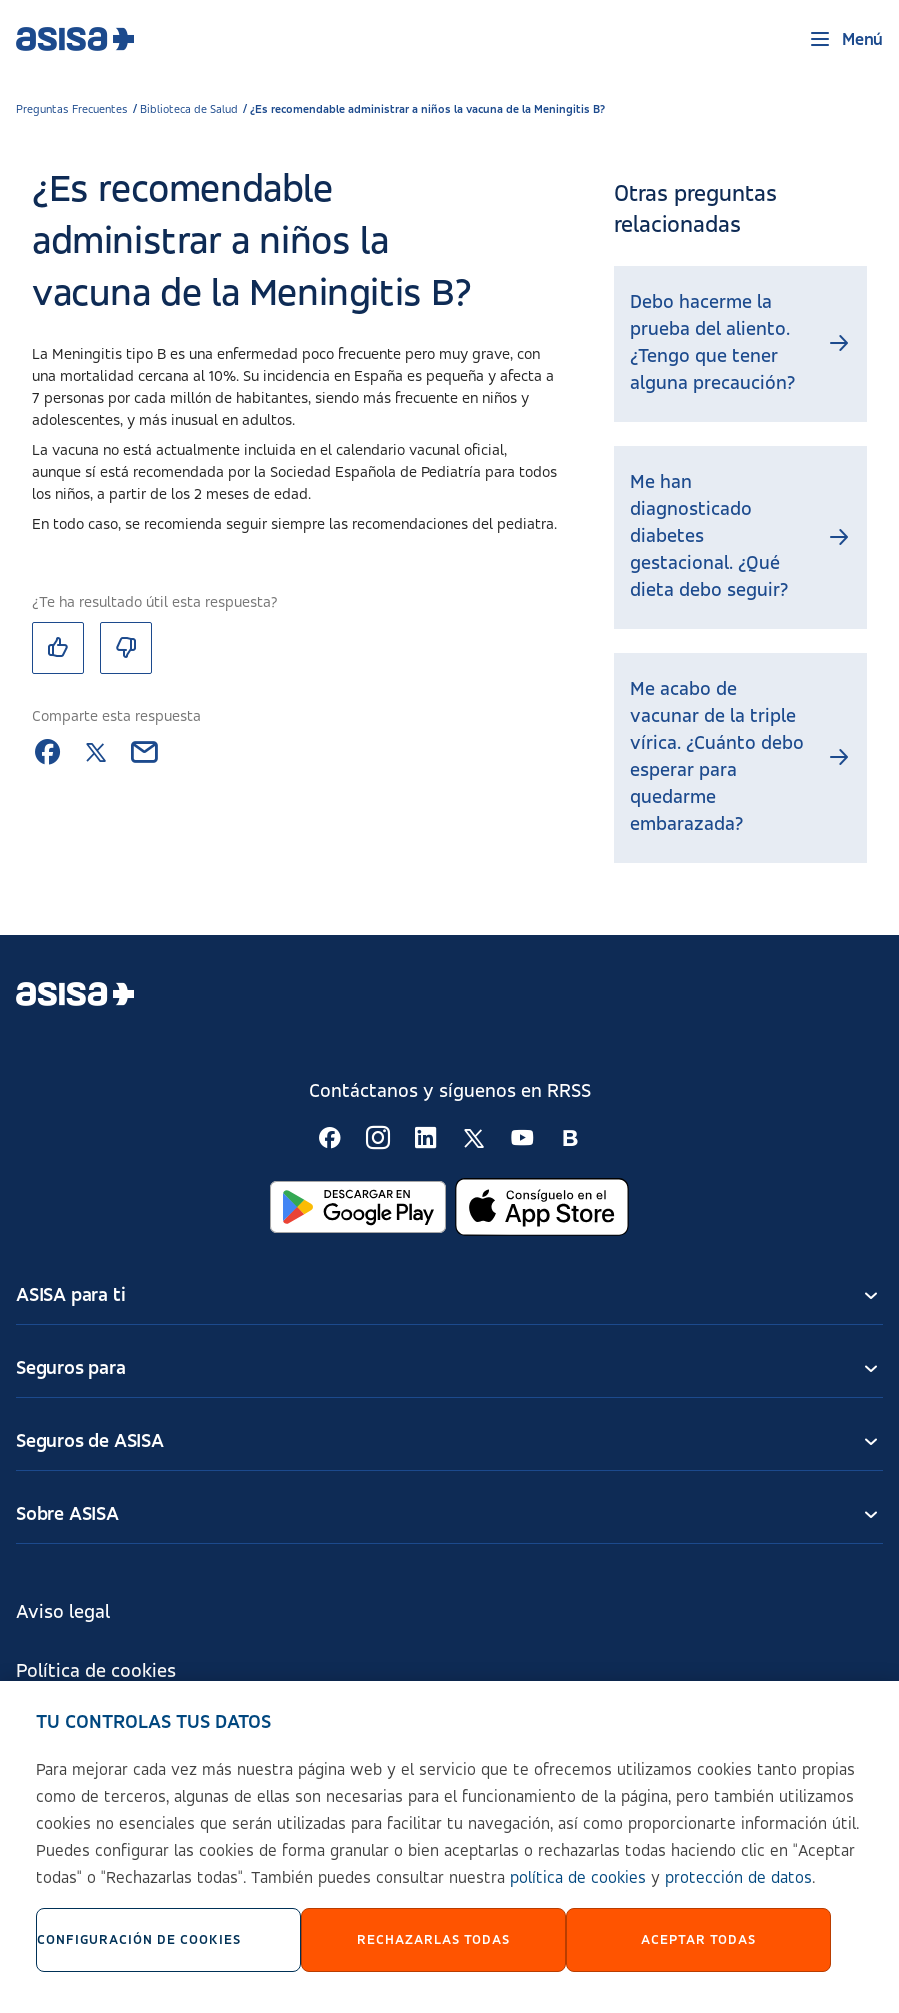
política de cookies (578, 1891)
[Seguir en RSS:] (330, 1138)
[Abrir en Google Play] (358, 1207)
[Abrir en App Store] (542, 1207)
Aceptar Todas (698, 1953)
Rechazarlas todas (433, 1953)
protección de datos (738, 1891)
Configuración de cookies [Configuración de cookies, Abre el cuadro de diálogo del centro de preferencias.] (139, 1953)
